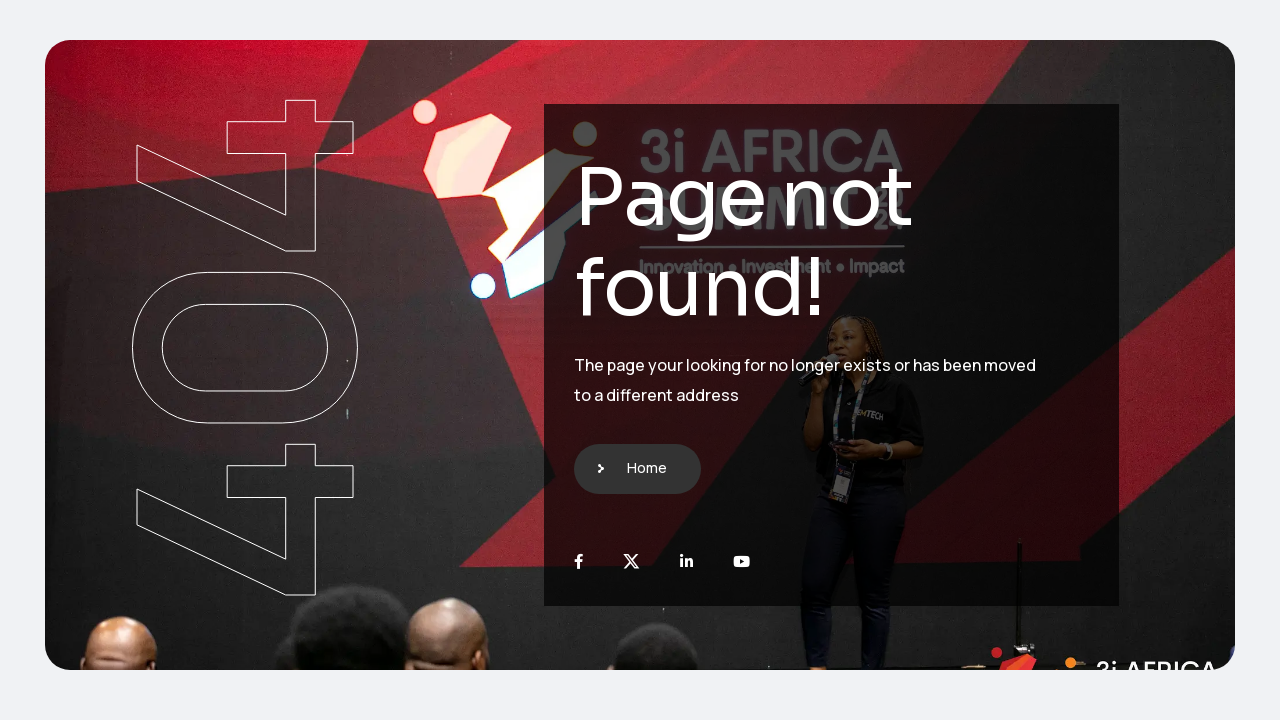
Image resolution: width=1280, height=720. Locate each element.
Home (647, 467)
